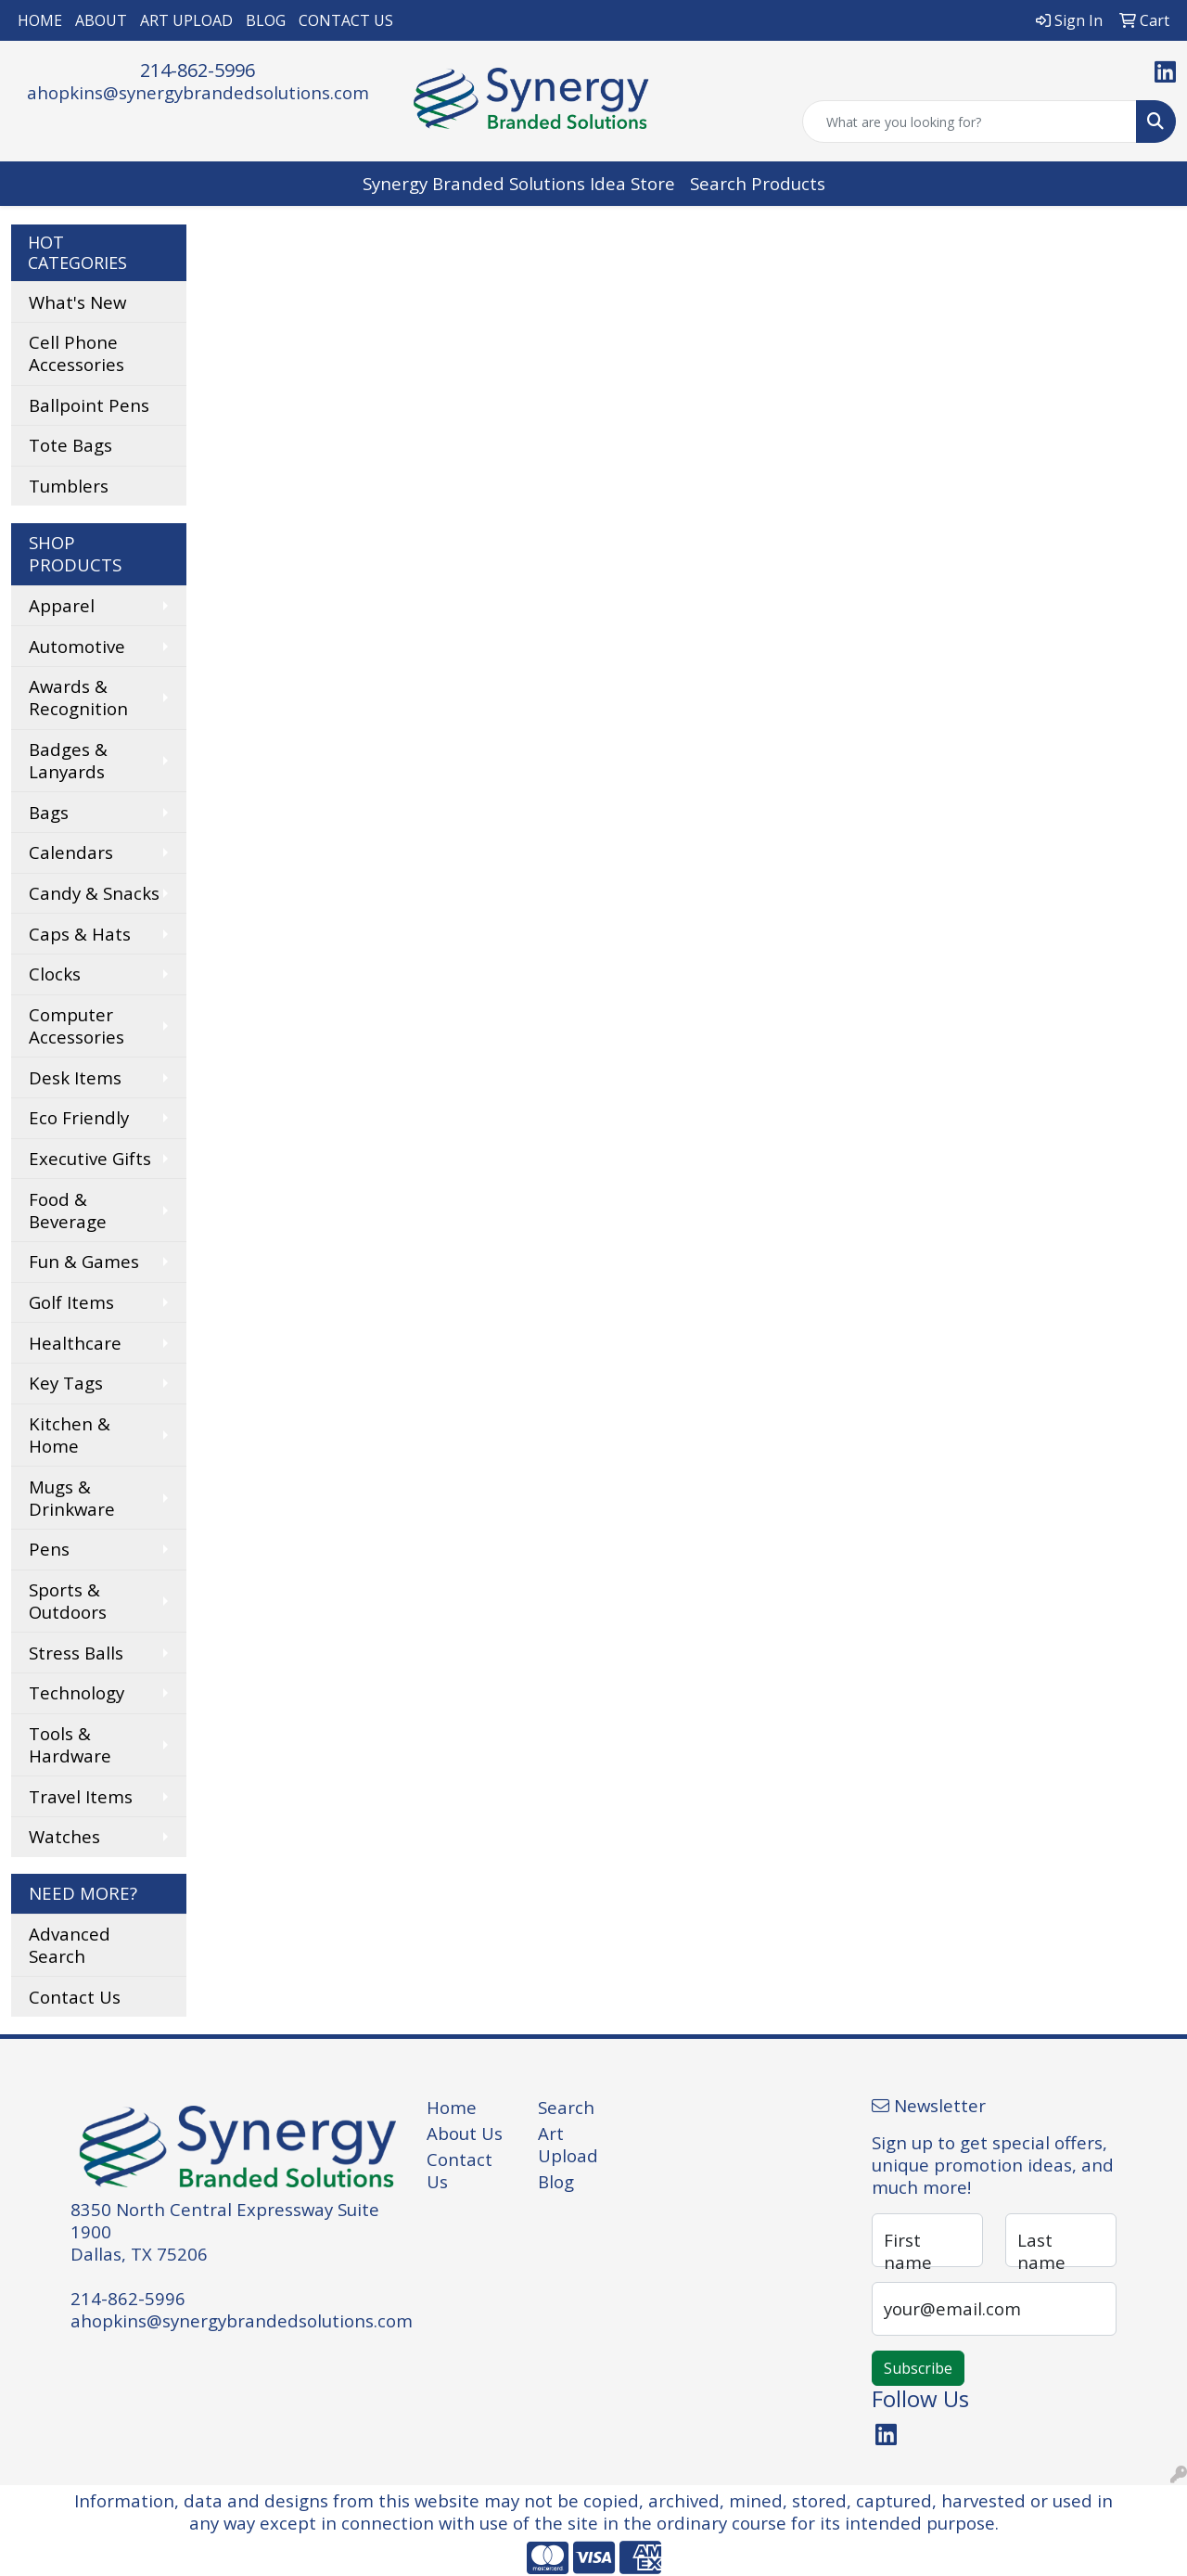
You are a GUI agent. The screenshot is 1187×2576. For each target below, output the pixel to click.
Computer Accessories (76, 1025)
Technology (76, 1692)
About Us (465, 2133)
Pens (49, 1548)
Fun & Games (84, 1261)
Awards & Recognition (78, 697)
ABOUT (101, 20)
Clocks (55, 973)
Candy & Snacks (94, 892)
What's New (77, 302)
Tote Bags (70, 444)
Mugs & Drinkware (72, 1497)
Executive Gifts (90, 1158)
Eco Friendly (79, 1117)
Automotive (77, 646)
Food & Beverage (68, 1210)
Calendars (71, 852)
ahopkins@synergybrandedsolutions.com (198, 92)
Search (566, 2107)
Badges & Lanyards (68, 760)
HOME (40, 20)
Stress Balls (76, 1652)
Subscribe (918, 2368)
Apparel (62, 605)
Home (452, 2107)
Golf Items (71, 1302)
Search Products (757, 183)
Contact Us (75, 1996)
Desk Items (75, 1077)
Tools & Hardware (70, 1744)
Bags (49, 812)
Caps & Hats (80, 933)
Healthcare (75, 1342)
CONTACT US (346, 20)
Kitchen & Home (69, 1434)
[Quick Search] (969, 121)
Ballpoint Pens (89, 405)
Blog (556, 2181)
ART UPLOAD (186, 20)
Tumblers (68, 485)
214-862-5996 (197, 70)
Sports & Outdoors (68, 1600)
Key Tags (66, 1382)
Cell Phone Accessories (76, 353)
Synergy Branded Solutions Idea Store (519, 183)
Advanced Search (69, 1944)
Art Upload (568, 2144)
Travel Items (81, 1796)
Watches (64, 1836)
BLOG (266, 20)
